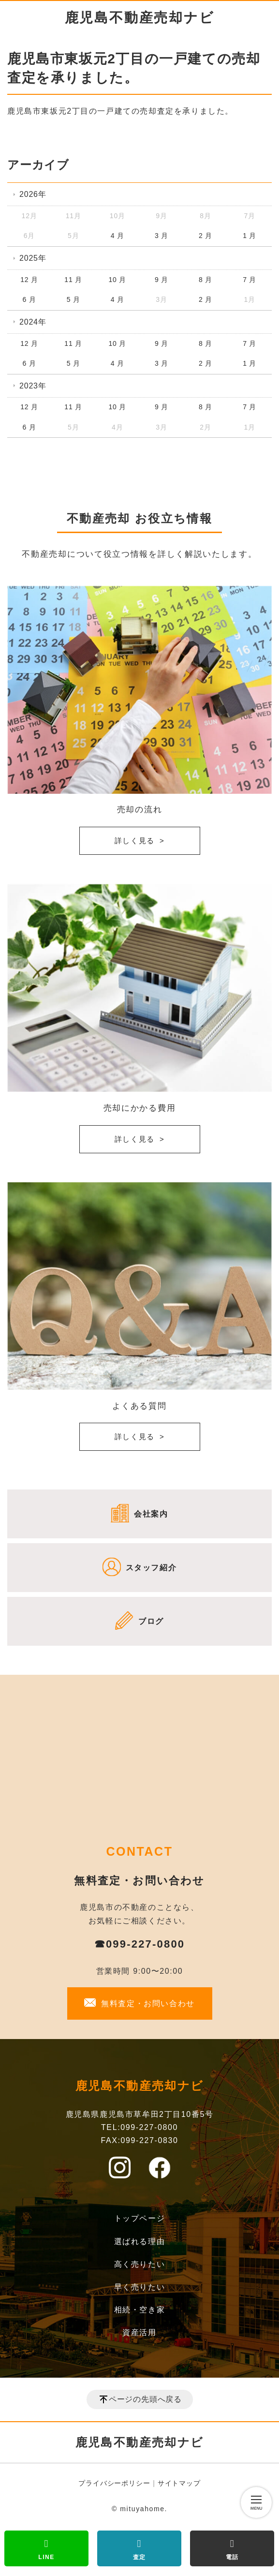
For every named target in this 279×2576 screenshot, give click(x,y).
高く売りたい (139, 2264)
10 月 (117, 279)
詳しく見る (135, 840)
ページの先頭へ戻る (145, 2399)
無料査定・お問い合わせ (148, 2003)
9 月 (161, 279)
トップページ (139, 2218)
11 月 (73, 279)
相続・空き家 (139, 2310)
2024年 (32, 322)
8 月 (205, 279)
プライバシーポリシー (114, 2483)
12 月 (29, 279)
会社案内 (151, 1514)
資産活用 (139, 2332)
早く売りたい (139, 2287)
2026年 (32, 194)
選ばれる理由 (139, 2241)
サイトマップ (179, 2483)
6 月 (29, 299)
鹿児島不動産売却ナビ (140, 17)
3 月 (161, 235)
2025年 (32, 258)
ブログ (151, 1621)
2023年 (32, 386)
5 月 (73, 299)
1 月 (249, 235)
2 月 (205, 235)
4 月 (117, 235)
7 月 (249, 279)
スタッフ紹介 (151, 1567)
